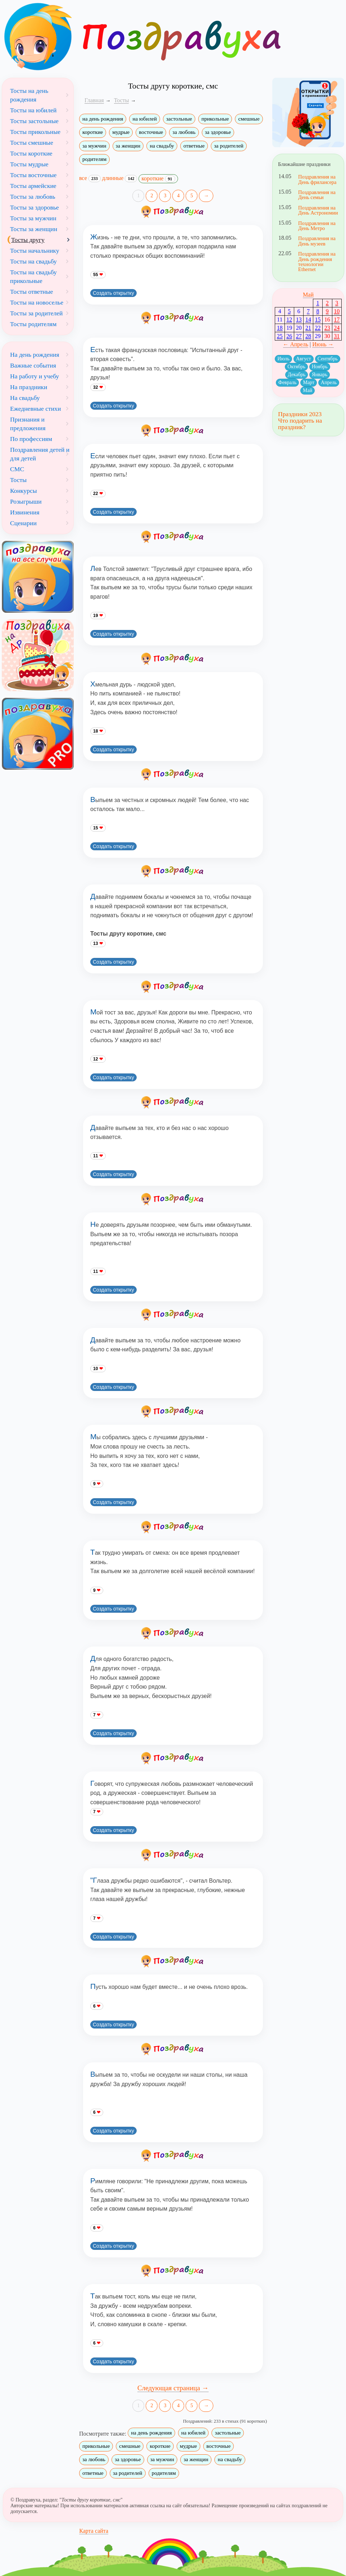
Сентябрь (328, 358)
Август (303, 358)
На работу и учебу (34, 376)
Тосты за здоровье (34, 207)
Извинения (25, 512)
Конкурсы (23, 490)
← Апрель (296, 344)
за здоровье (218, 132)
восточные (151, 132)
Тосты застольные (34, 121)
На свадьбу (25, 397)
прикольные (215, 119)
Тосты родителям (33, 324)
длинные (119, 178)
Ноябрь (320, 366)
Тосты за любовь (32, 196)
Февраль (287, 382)
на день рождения (102, 119)
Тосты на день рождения (29, 95)
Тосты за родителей (36, 313)
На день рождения (34, 354)
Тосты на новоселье (36, 302)
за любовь (183, 132)
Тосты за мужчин (33, 218)
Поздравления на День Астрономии (318, 210)
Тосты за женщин (33, 229)
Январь (319, 374)
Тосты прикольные (35, 131)
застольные (179, 119)
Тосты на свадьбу (33, 261)
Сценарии (23, 523)
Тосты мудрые (29, 164)
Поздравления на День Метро (317, 225)
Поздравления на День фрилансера (317, 179)
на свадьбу (162, 146)
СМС (17, 469)
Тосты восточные (33, 175)
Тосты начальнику (34, 250)
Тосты (18, 479)
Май (308, 295)
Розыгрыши (26, 501)
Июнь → (322, 344)
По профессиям (31, 438)
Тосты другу (28, 239)
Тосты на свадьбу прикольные (33, 276)
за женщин (128, 146)
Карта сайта (93, 2531)
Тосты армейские (33, 185)
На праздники (28, 387)
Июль (283, 358)
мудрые (120, 132)
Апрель (329, 382)
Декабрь (296, 374)
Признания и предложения (28, 424)
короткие (92, 132)
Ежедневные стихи (35, 408)
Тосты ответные (31, 291)
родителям (94, 159)
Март (308, 382)
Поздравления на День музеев (317, 240)
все (90, 178)
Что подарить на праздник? (300, 424)
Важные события (33, 365)
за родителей (228, 146)
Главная (94, 100)
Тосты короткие (31, 153)
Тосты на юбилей (33, 110)
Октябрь (296, 366)
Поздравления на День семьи (317, 194)
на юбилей (144, 119)
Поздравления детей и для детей (39, 454)
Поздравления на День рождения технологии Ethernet (317, 261)
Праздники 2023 (300, 414)
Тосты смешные (31, 142)
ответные (194, 146)
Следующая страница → (173, 2388)
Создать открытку (113, 293)
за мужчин (94, 146)
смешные (248, 119)
